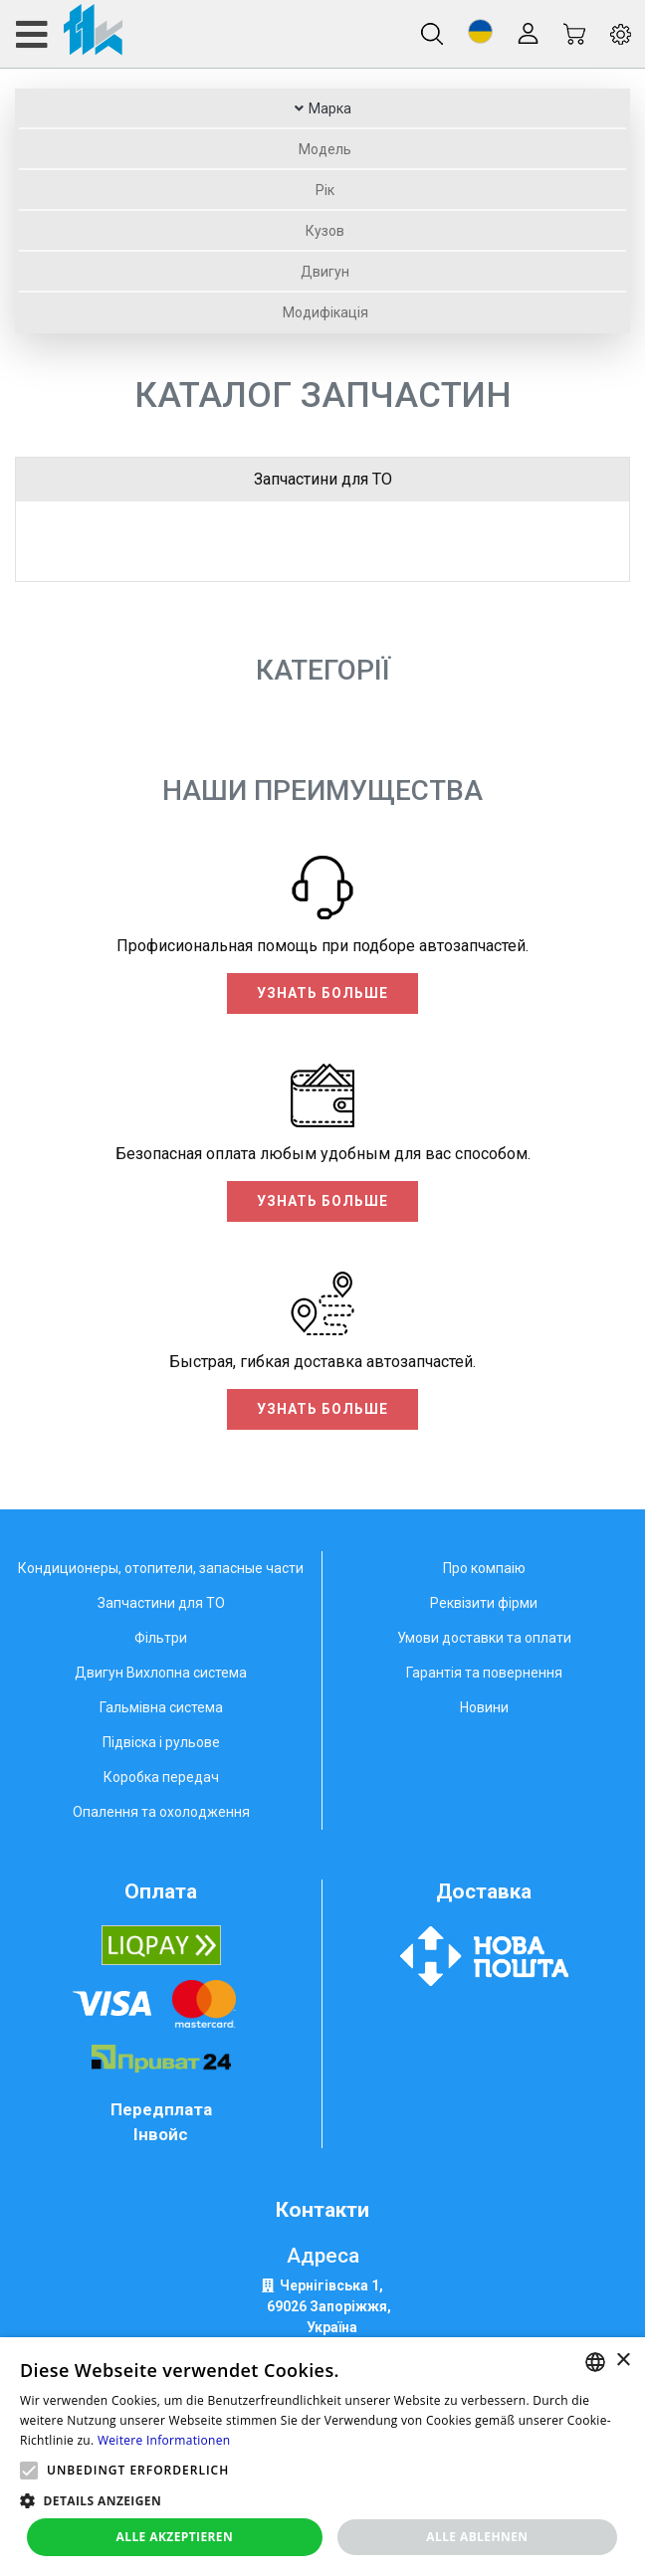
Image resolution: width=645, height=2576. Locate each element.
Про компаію (484, 1568)
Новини (484, 1707)
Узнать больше (322, 993)
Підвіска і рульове (161, 1742)
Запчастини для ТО (323, 479)
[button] (480, 31)
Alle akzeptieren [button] (175, 2536)
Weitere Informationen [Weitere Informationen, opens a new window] (164, 2440)
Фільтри (160, 1638)
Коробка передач (161, 1777)
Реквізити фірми (484, 1603)
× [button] (622, 2360)
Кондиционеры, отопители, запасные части (161, 1568)
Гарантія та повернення (484, 1673)
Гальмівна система (161, 1707)
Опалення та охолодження (161, 1812)
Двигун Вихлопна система (161, 1673)
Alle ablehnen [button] (477, 2536)
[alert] (322, 2456)
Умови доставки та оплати (484, 1638)
